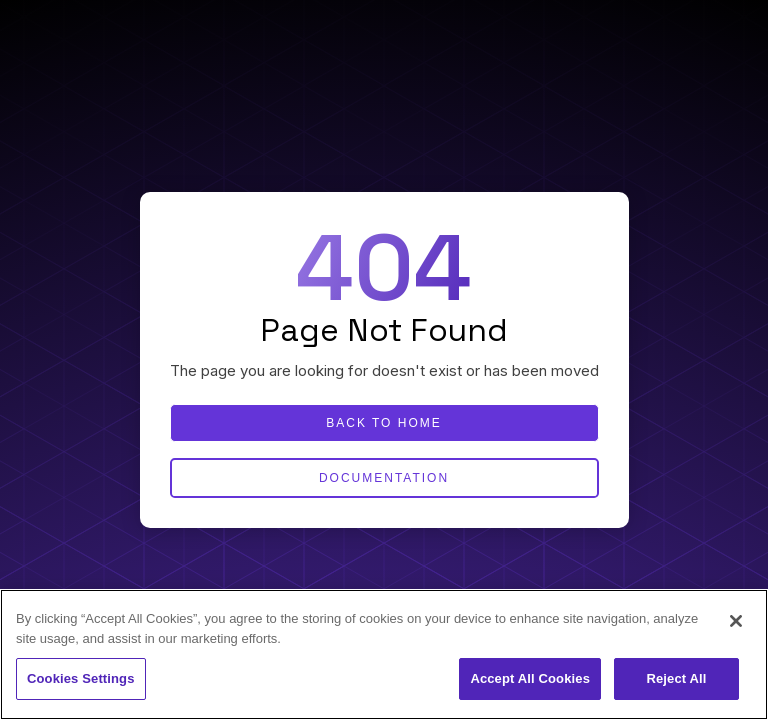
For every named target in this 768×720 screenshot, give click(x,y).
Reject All (676, 678)
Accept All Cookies (530, 678)
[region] (384, 654)
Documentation (384, 478)
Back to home (384, 423)
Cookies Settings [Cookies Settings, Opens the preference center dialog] (81, 678)
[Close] (736, 621)
